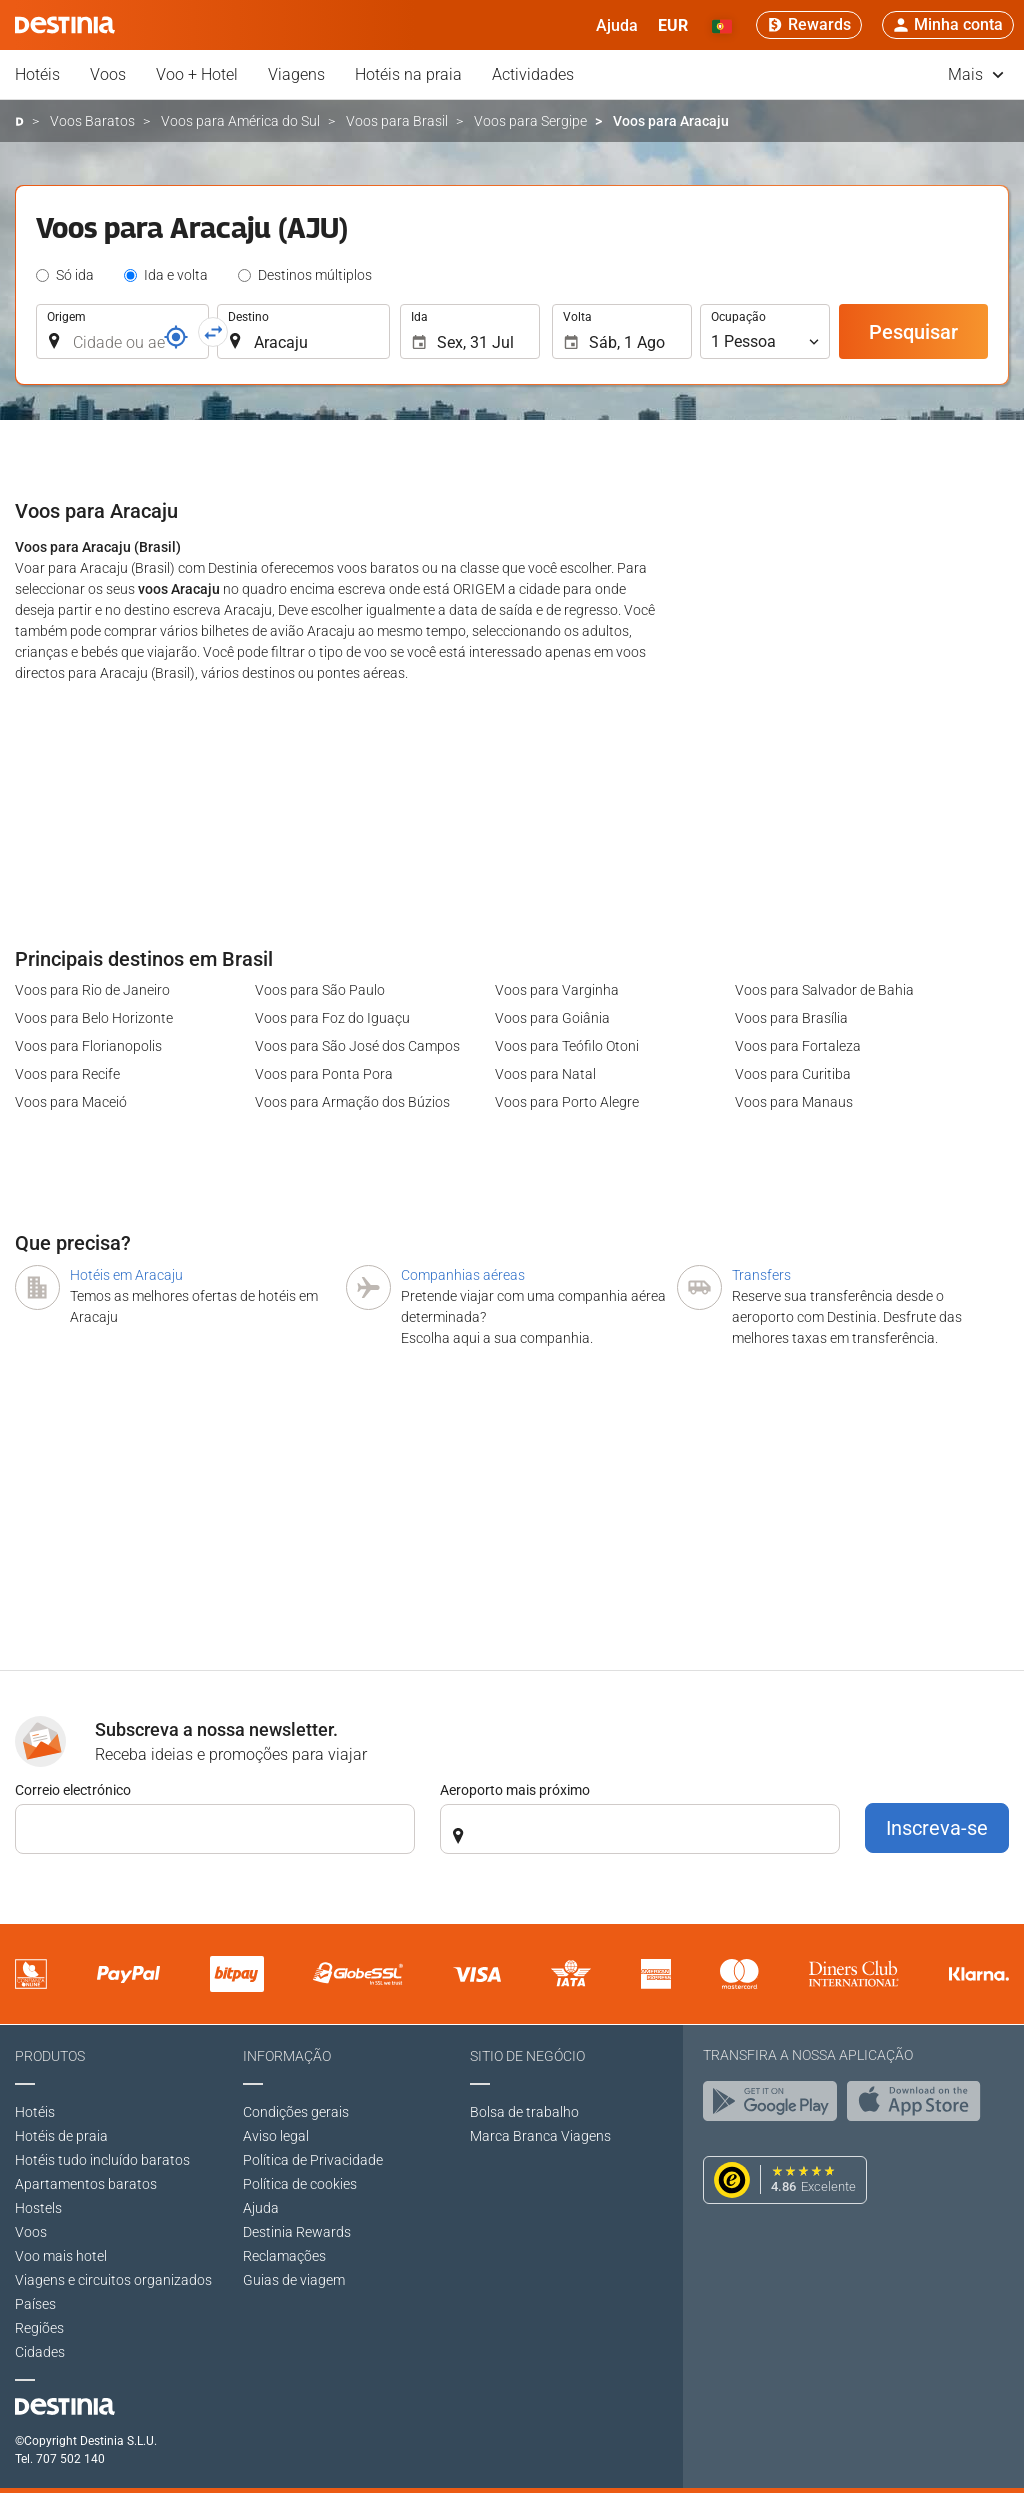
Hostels (38, 2208)
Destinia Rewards (297, 2232)
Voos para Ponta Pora (324, 1074)
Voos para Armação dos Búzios (352, 1102)
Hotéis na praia (408, 74)
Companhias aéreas (463, 1275)
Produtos (50, 2056)
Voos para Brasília (791, 1018)
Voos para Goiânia (552, 1018)
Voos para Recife (67, 1074)
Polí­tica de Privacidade (313, 2160)
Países (35, 2304)
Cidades (40, 2352)
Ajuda (261, 2208)
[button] (673, 25)
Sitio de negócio (527, 2056)
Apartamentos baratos (86, 2184)
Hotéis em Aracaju (126, 1275)
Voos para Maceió (71, 1102)
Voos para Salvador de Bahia (824, 990)
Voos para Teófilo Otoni (567, 1046)
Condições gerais (296, 2112)
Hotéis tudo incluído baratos (102, 2160)
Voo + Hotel (197, 74)
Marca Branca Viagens (540, 2136)
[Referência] (176, 337)
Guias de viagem (294, 2280)
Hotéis (37, 74)
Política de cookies (300, 2184)
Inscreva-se (937, 1828)
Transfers (761, 1275)
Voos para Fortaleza (798, 1046)
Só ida (75, 275)
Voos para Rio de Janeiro (92, 990)
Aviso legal (276, 2136)
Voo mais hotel (61, 2256)
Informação (287, 2056)
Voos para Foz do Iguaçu (332, 1018)
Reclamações (284, 2256)
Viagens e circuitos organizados (113, 2280)
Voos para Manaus (794, 1102)
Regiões (39, 2328)
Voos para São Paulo (320, 990)
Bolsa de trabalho (524, 2112)
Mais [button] (976, 74)
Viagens (296, 74)
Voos (108, 74)
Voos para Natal (545, 1074)
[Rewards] (809, 25)
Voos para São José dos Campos (357, 1046)
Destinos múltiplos (315, 275)
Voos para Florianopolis (88, 1046)
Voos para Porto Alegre (567, 1102)
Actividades (533, 74)
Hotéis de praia (61, 2136)
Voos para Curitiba (793, 1074)
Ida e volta (176, 275)
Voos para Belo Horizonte (94, 1018)
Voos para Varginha (557, 990)
